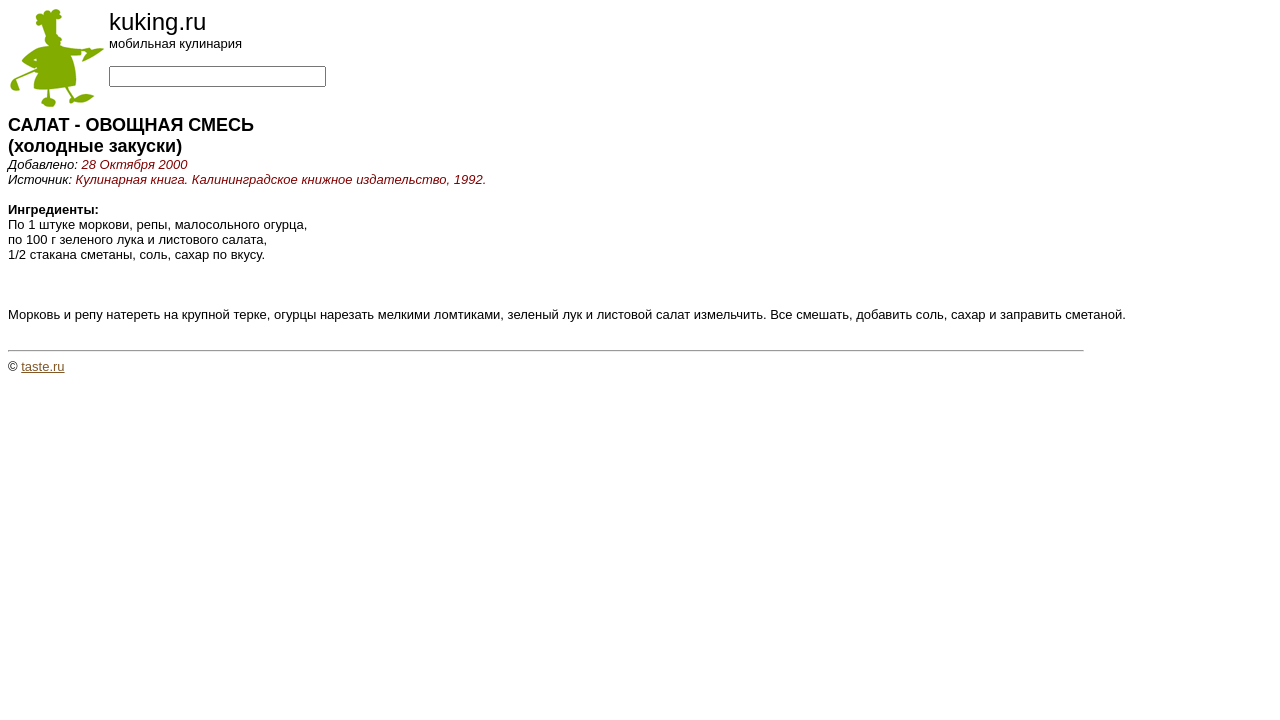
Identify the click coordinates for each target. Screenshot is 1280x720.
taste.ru (42, 366)
